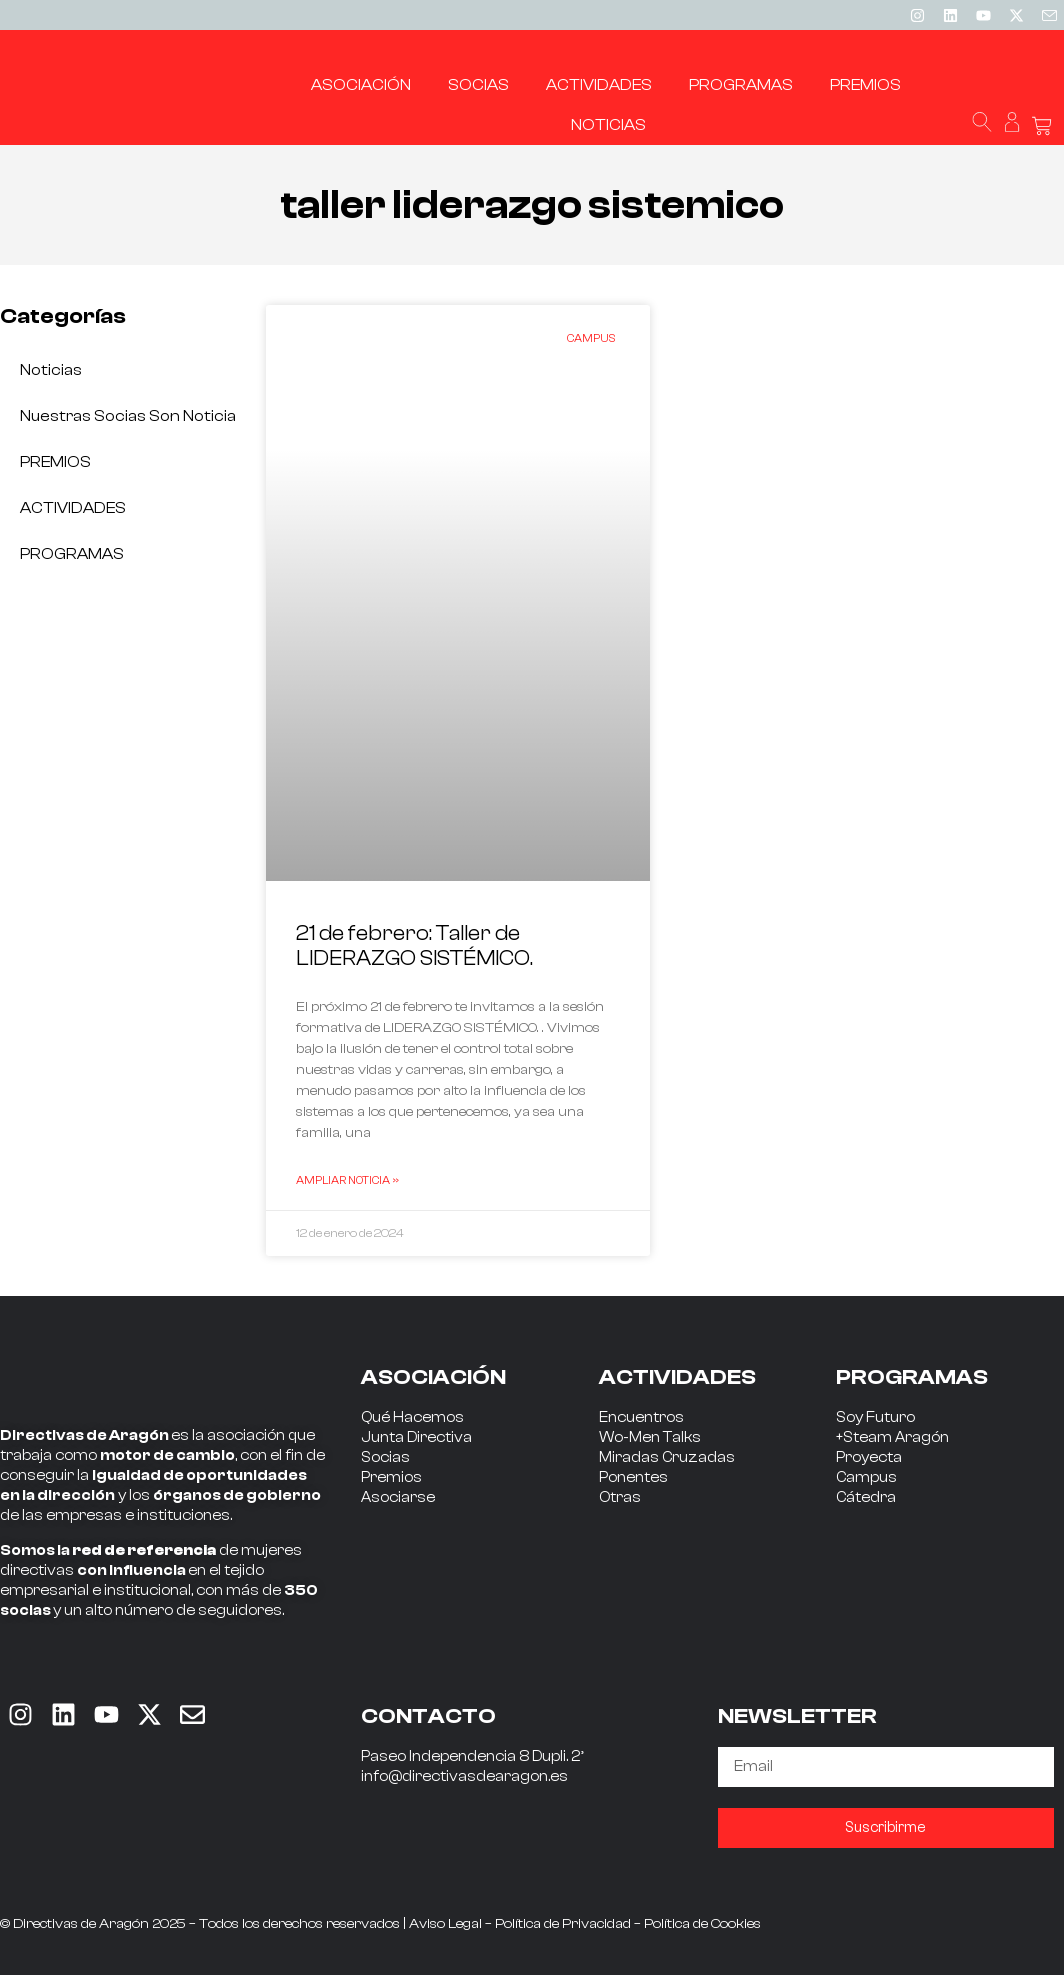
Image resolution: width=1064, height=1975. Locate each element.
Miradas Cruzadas (667, 1457)
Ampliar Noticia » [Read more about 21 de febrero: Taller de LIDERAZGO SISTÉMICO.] (347, 1180)
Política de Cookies (702, 1924)
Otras (620, 1497)
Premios (391, 1477)
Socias (385, 1457)
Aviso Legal (445, 1924)
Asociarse (398, 1497)
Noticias (51, 370)
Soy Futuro (875, 1417)
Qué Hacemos (412, 1417)
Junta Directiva (416, 1437)
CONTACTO (428, 1716)
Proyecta (869, 1457)
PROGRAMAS (72, 554)
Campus (866, 1477)
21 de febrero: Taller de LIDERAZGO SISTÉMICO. (414, 945)
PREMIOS (55, 462)
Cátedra (866, 1497)
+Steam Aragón (892, 1437)
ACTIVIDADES (73, 508)
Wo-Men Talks (650, 1437)
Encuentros (641, 1417)
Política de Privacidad (563, 1924)
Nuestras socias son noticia (128, 416)
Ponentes (633, 1477)
